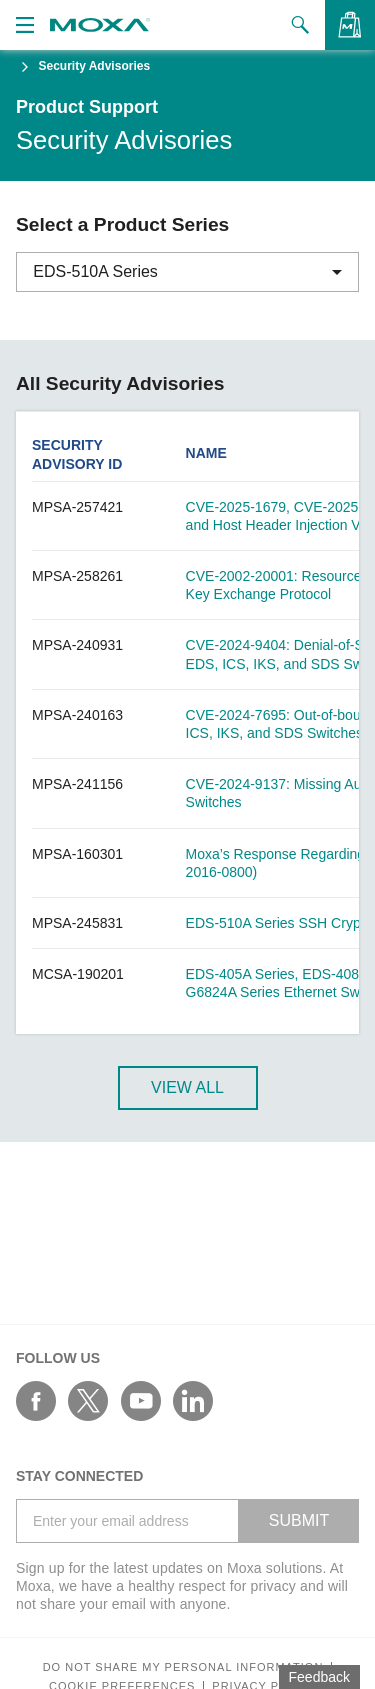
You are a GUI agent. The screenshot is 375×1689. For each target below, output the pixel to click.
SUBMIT (299, 1520)
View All (187, 1087)
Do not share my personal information (183, 1667)
